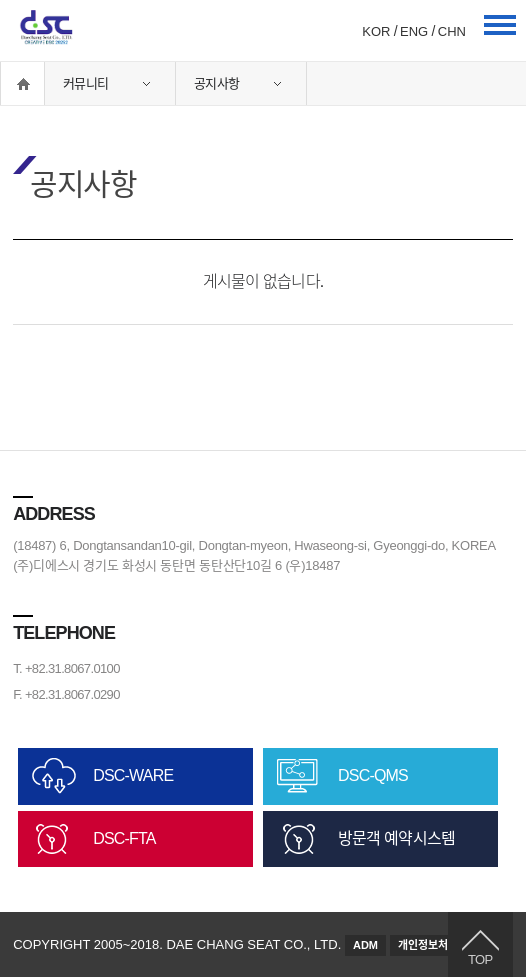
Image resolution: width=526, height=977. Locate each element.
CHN (452, 31)
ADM (365, 945)
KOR (376, 31)
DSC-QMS (373, 775)
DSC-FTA (124, 838)
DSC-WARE (133, 775)
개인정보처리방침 (438, 945)
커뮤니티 (85, 83)
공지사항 (216, 83)
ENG (414, 31)
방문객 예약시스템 (396, 838)
